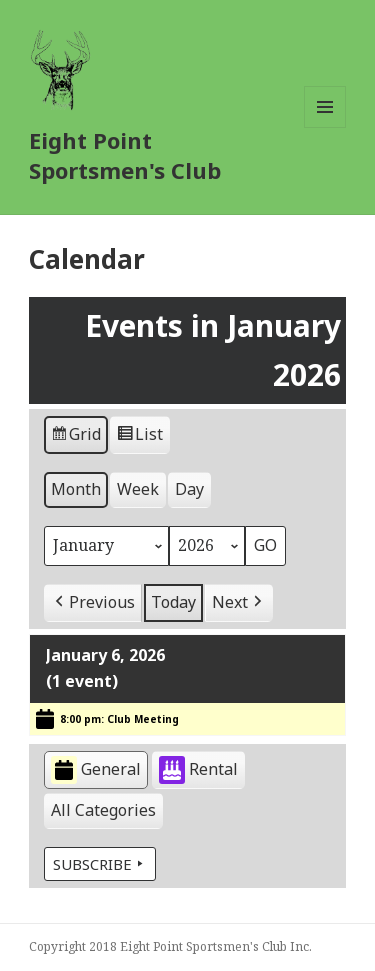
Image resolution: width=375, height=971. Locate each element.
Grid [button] (75, 438)
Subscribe (100, 865)
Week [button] (138, 490)
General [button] (96, 770)
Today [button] (173, 602)
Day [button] (189, 490)
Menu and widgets (325, 127)
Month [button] (76, 490)
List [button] (139, 438)
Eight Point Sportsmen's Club (125, 155)
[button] (93, 603)
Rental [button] (198, 770)
